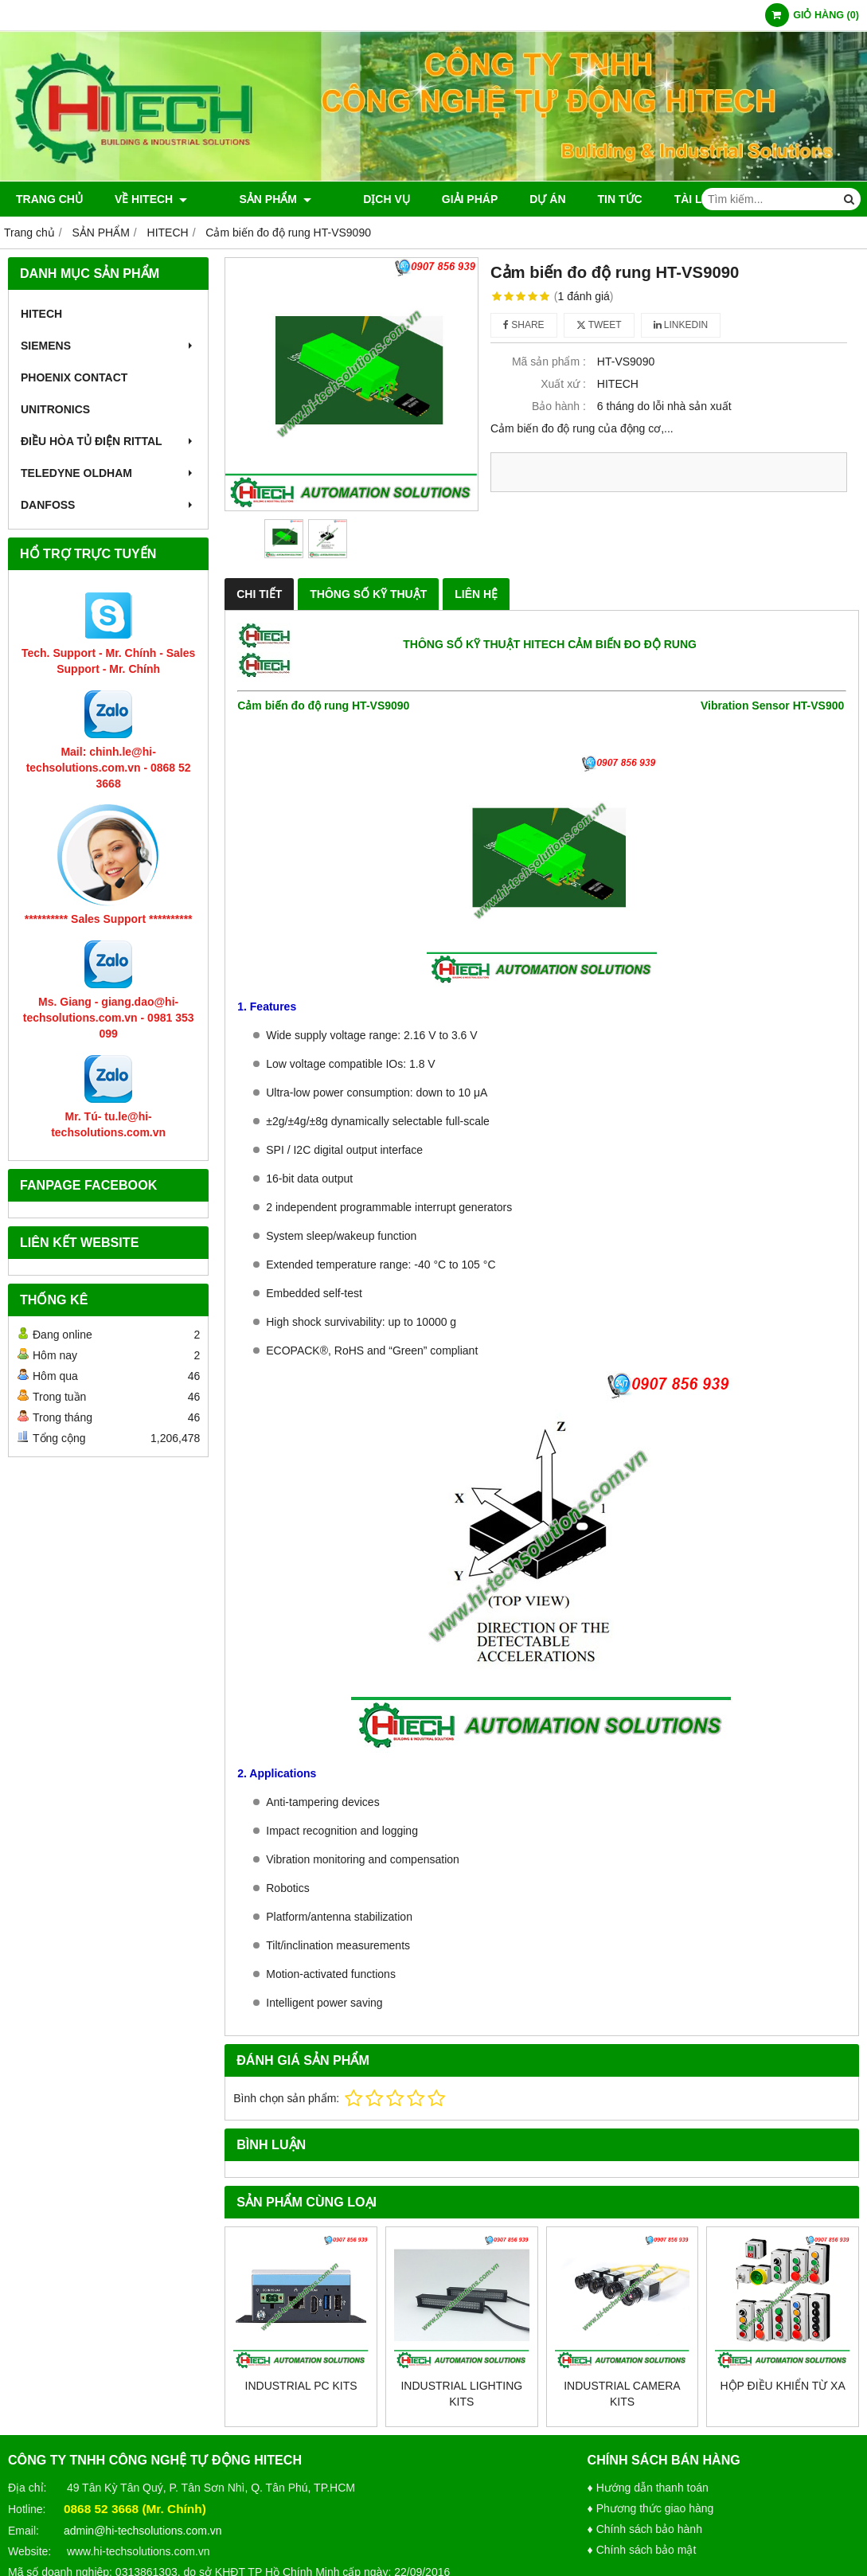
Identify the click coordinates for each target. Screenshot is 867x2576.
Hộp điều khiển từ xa (783, 2385)
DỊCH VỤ (345, 199)
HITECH (41, 313)
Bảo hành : (559, 406)
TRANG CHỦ (49, 199)
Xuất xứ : (563, 383)
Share (524, 324)
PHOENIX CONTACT (74, 377)
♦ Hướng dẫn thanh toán (648, 2487)
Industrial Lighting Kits (461, 2393)
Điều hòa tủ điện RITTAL (108, 441)
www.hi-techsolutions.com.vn (138, 2551)
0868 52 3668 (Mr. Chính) (135, 2508)
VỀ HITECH (151, 199)
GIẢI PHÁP (429, 199)
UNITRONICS (55, 409)
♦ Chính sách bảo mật (642, 2549)
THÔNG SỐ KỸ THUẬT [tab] (368, 594)
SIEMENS (108, 345)
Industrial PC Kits (301, 2385)
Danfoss (108, 504)
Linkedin (681, 324)
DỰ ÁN (507, 199)
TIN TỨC (579, 199)
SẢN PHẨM (255, 199)
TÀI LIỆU (663, 199)
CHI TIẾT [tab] (259, 594)
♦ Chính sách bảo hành (645, 2529)
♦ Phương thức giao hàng (651, 2508)
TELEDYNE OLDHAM (108, 473)
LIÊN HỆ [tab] (476, 594)
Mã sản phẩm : (549, 361)
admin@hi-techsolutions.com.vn (143, 2530)
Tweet (599, 324)
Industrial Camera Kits (622, 2393)
